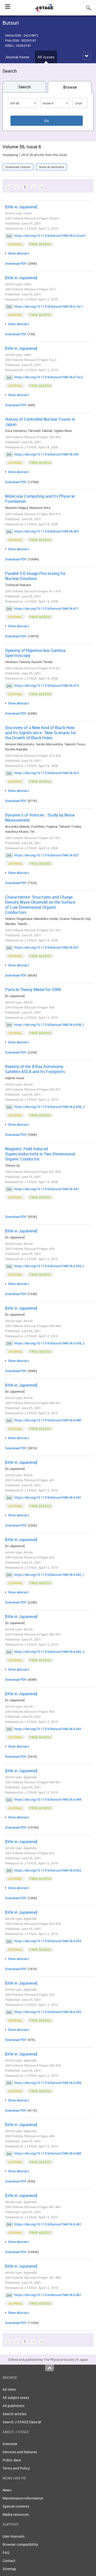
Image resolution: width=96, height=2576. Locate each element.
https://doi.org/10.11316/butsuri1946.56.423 (46, 773)
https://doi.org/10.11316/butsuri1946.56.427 (46, 855)
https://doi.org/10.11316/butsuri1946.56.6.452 (47, 1870)
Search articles (14, 2413)
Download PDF (16, 263)
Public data (12, 2460)
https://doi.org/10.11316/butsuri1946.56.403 (46, 531)
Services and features (20, 2451)
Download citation (18, 167)
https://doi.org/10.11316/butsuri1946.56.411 (46, 608)
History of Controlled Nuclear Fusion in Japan (40, 421)
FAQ (6, 2552)
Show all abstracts (51, 167)
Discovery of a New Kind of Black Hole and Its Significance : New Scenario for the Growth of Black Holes (40, 733)
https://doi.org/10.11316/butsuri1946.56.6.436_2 (49, 1106)
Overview (10, 2443)
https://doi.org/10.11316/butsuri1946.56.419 (46, 685)
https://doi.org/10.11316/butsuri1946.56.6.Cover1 (50, 235)
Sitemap (9, 2568)
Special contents (16, 2506)
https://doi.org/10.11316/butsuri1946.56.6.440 (47, 1420)
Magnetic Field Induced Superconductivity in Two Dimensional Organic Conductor (40, 1154)
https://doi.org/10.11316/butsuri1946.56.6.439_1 (49, 1266)
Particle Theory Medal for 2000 (33, 989)
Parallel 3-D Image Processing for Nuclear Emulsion (35, 576)
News (7, 2490)
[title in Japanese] (21, 207)
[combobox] (23, 103)
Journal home (17, 56)
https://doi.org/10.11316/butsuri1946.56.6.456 (47, 2082)
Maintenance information (23, 2498)
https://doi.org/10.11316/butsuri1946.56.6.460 (47, 2153)
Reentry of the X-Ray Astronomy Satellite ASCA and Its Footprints (35, 1069)
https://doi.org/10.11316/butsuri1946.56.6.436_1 (49, 1024)
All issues (45, 56)
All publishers (13, 2405)
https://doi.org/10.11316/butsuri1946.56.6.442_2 (49, 1651)
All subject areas (16, 2397)
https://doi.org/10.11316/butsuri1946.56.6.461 (47, 2224)
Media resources (16, 2514)
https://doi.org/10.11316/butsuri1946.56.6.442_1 (49, 1574)
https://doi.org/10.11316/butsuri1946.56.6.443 (47, 1728)
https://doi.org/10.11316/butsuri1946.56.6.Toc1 (48, 306)
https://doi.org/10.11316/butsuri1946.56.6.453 (47, 1941)
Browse (70, 87)
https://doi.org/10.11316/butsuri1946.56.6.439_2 (49, 1343)
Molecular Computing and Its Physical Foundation (40, 498)
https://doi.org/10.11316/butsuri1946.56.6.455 (47, 2011)
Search (24, 87)
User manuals (13, 2536)
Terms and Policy (16, 2468)
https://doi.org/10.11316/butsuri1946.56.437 (46, 1189)
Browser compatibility (20, 2544)
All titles (9, 2389)
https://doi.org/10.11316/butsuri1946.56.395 (46, 454)
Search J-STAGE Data (22, 2422)
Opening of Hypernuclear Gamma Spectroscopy (35, 653)
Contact (9, 2560)
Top (49, 2368)
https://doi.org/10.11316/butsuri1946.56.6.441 (47, 1497)
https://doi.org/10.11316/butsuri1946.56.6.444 (47, 1799)
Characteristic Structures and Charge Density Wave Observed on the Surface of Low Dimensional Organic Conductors (40, 904)
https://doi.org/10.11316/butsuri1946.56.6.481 (47, 2294)
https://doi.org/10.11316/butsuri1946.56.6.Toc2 (48, 377)
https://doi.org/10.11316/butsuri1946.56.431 (46, 947)
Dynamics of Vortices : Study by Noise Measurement (40, 817)
